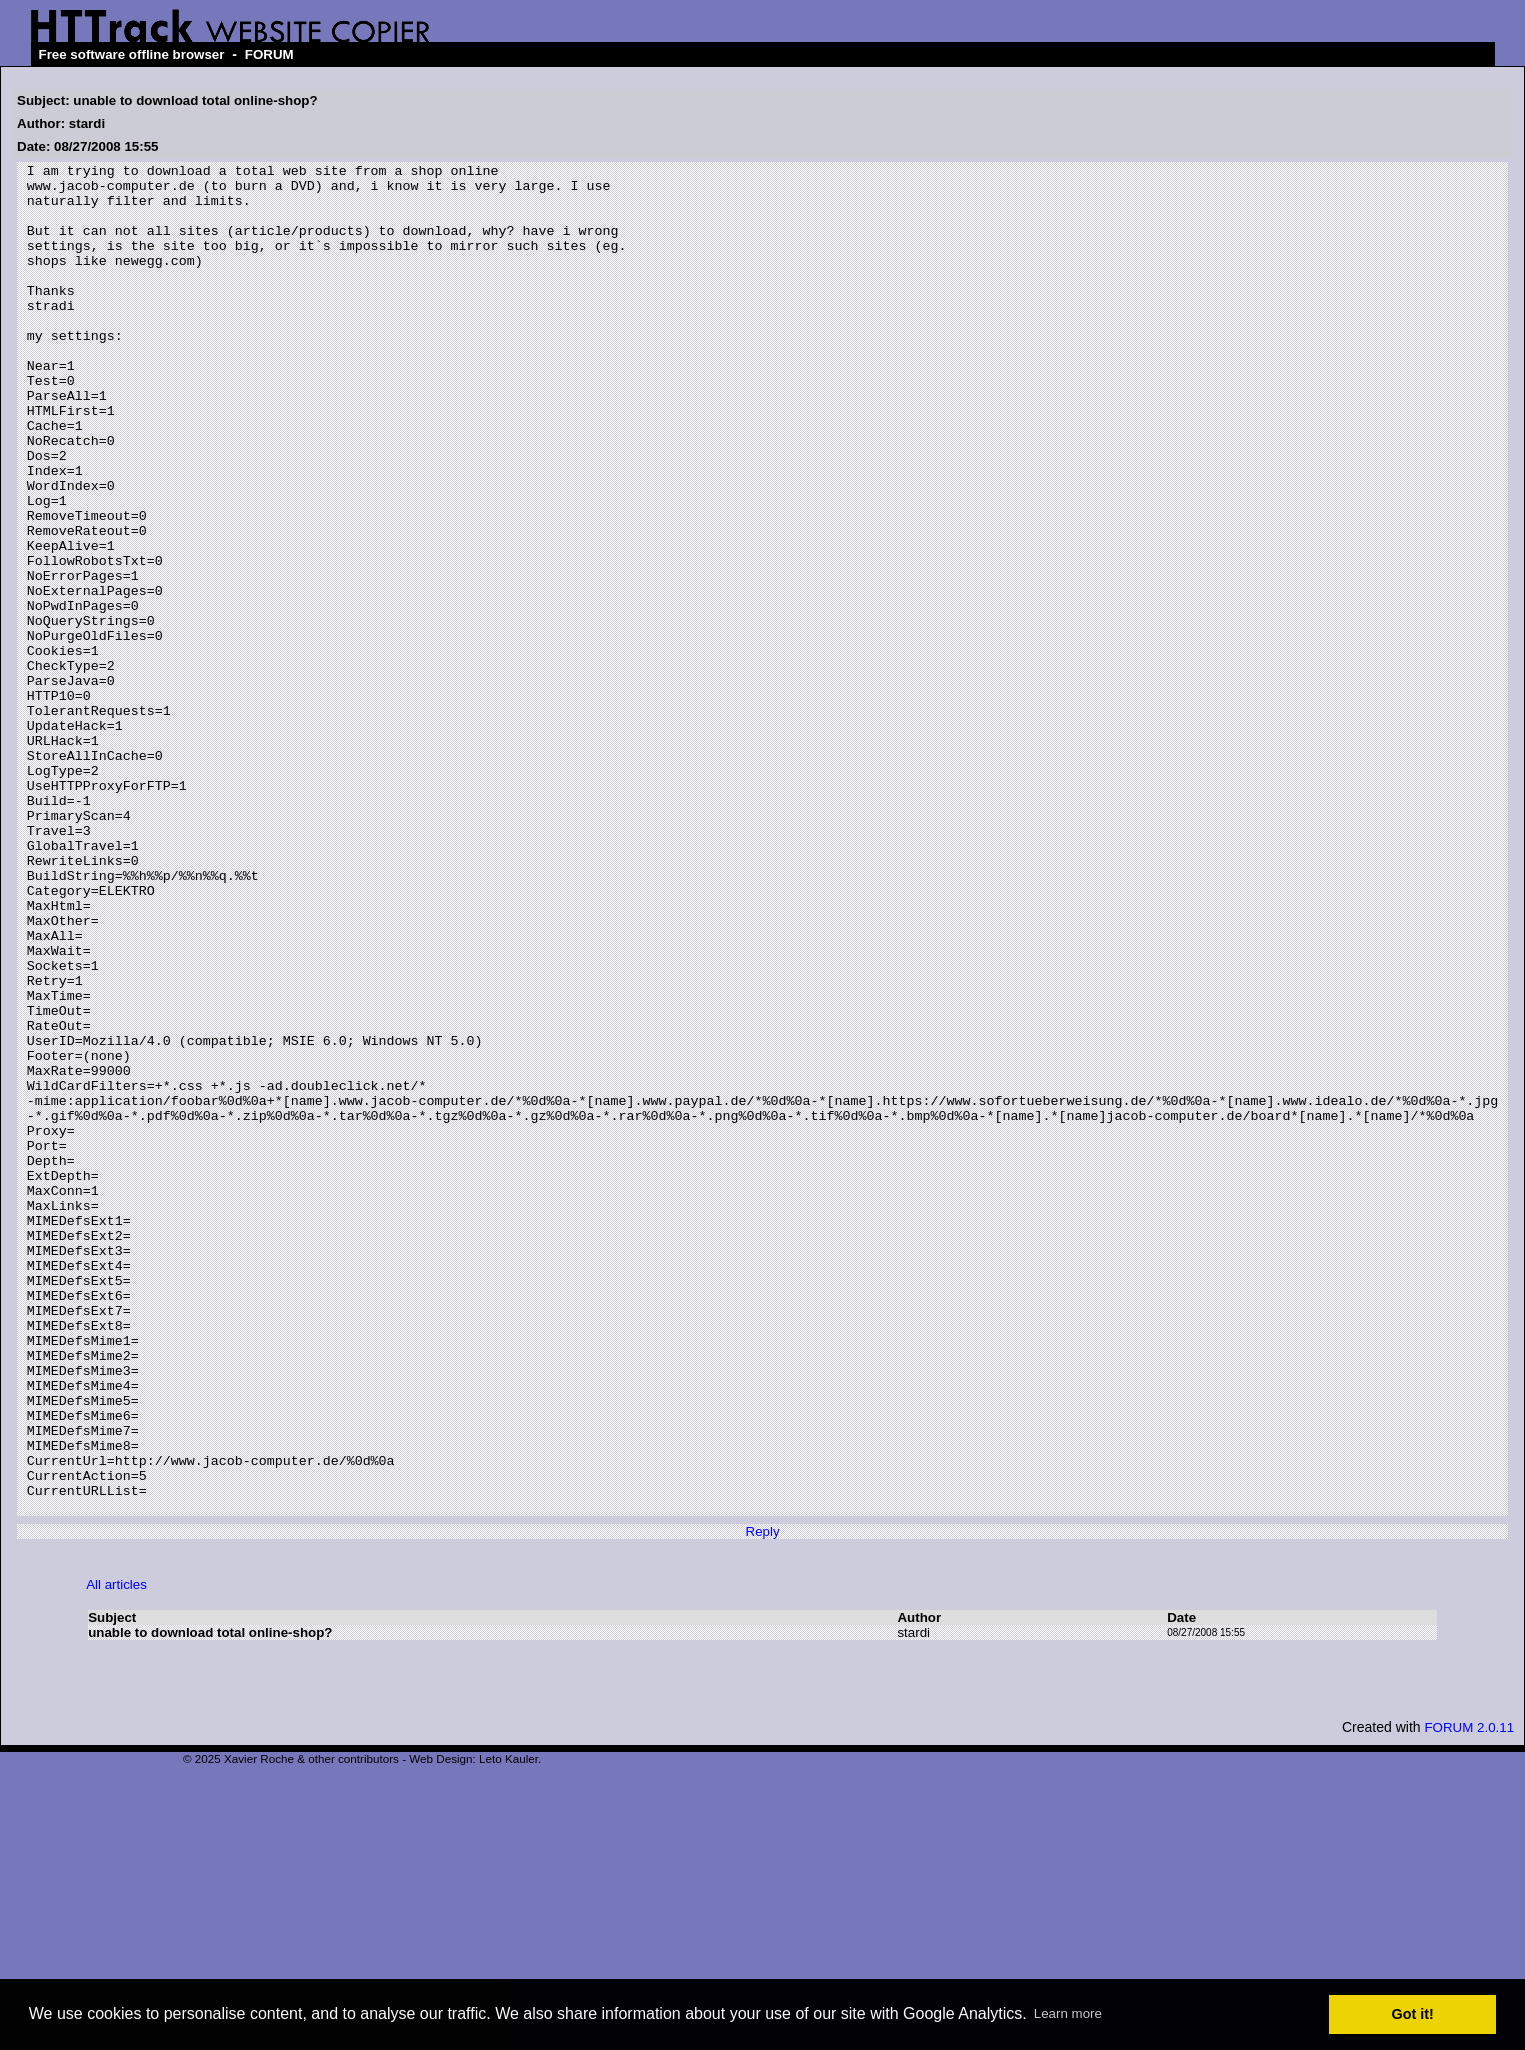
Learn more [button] (1068, 2013)
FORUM (269, 54)
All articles (116, 1854)
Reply (762, 1801)
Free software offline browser (132, 54)
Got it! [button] (1413, 2014)
